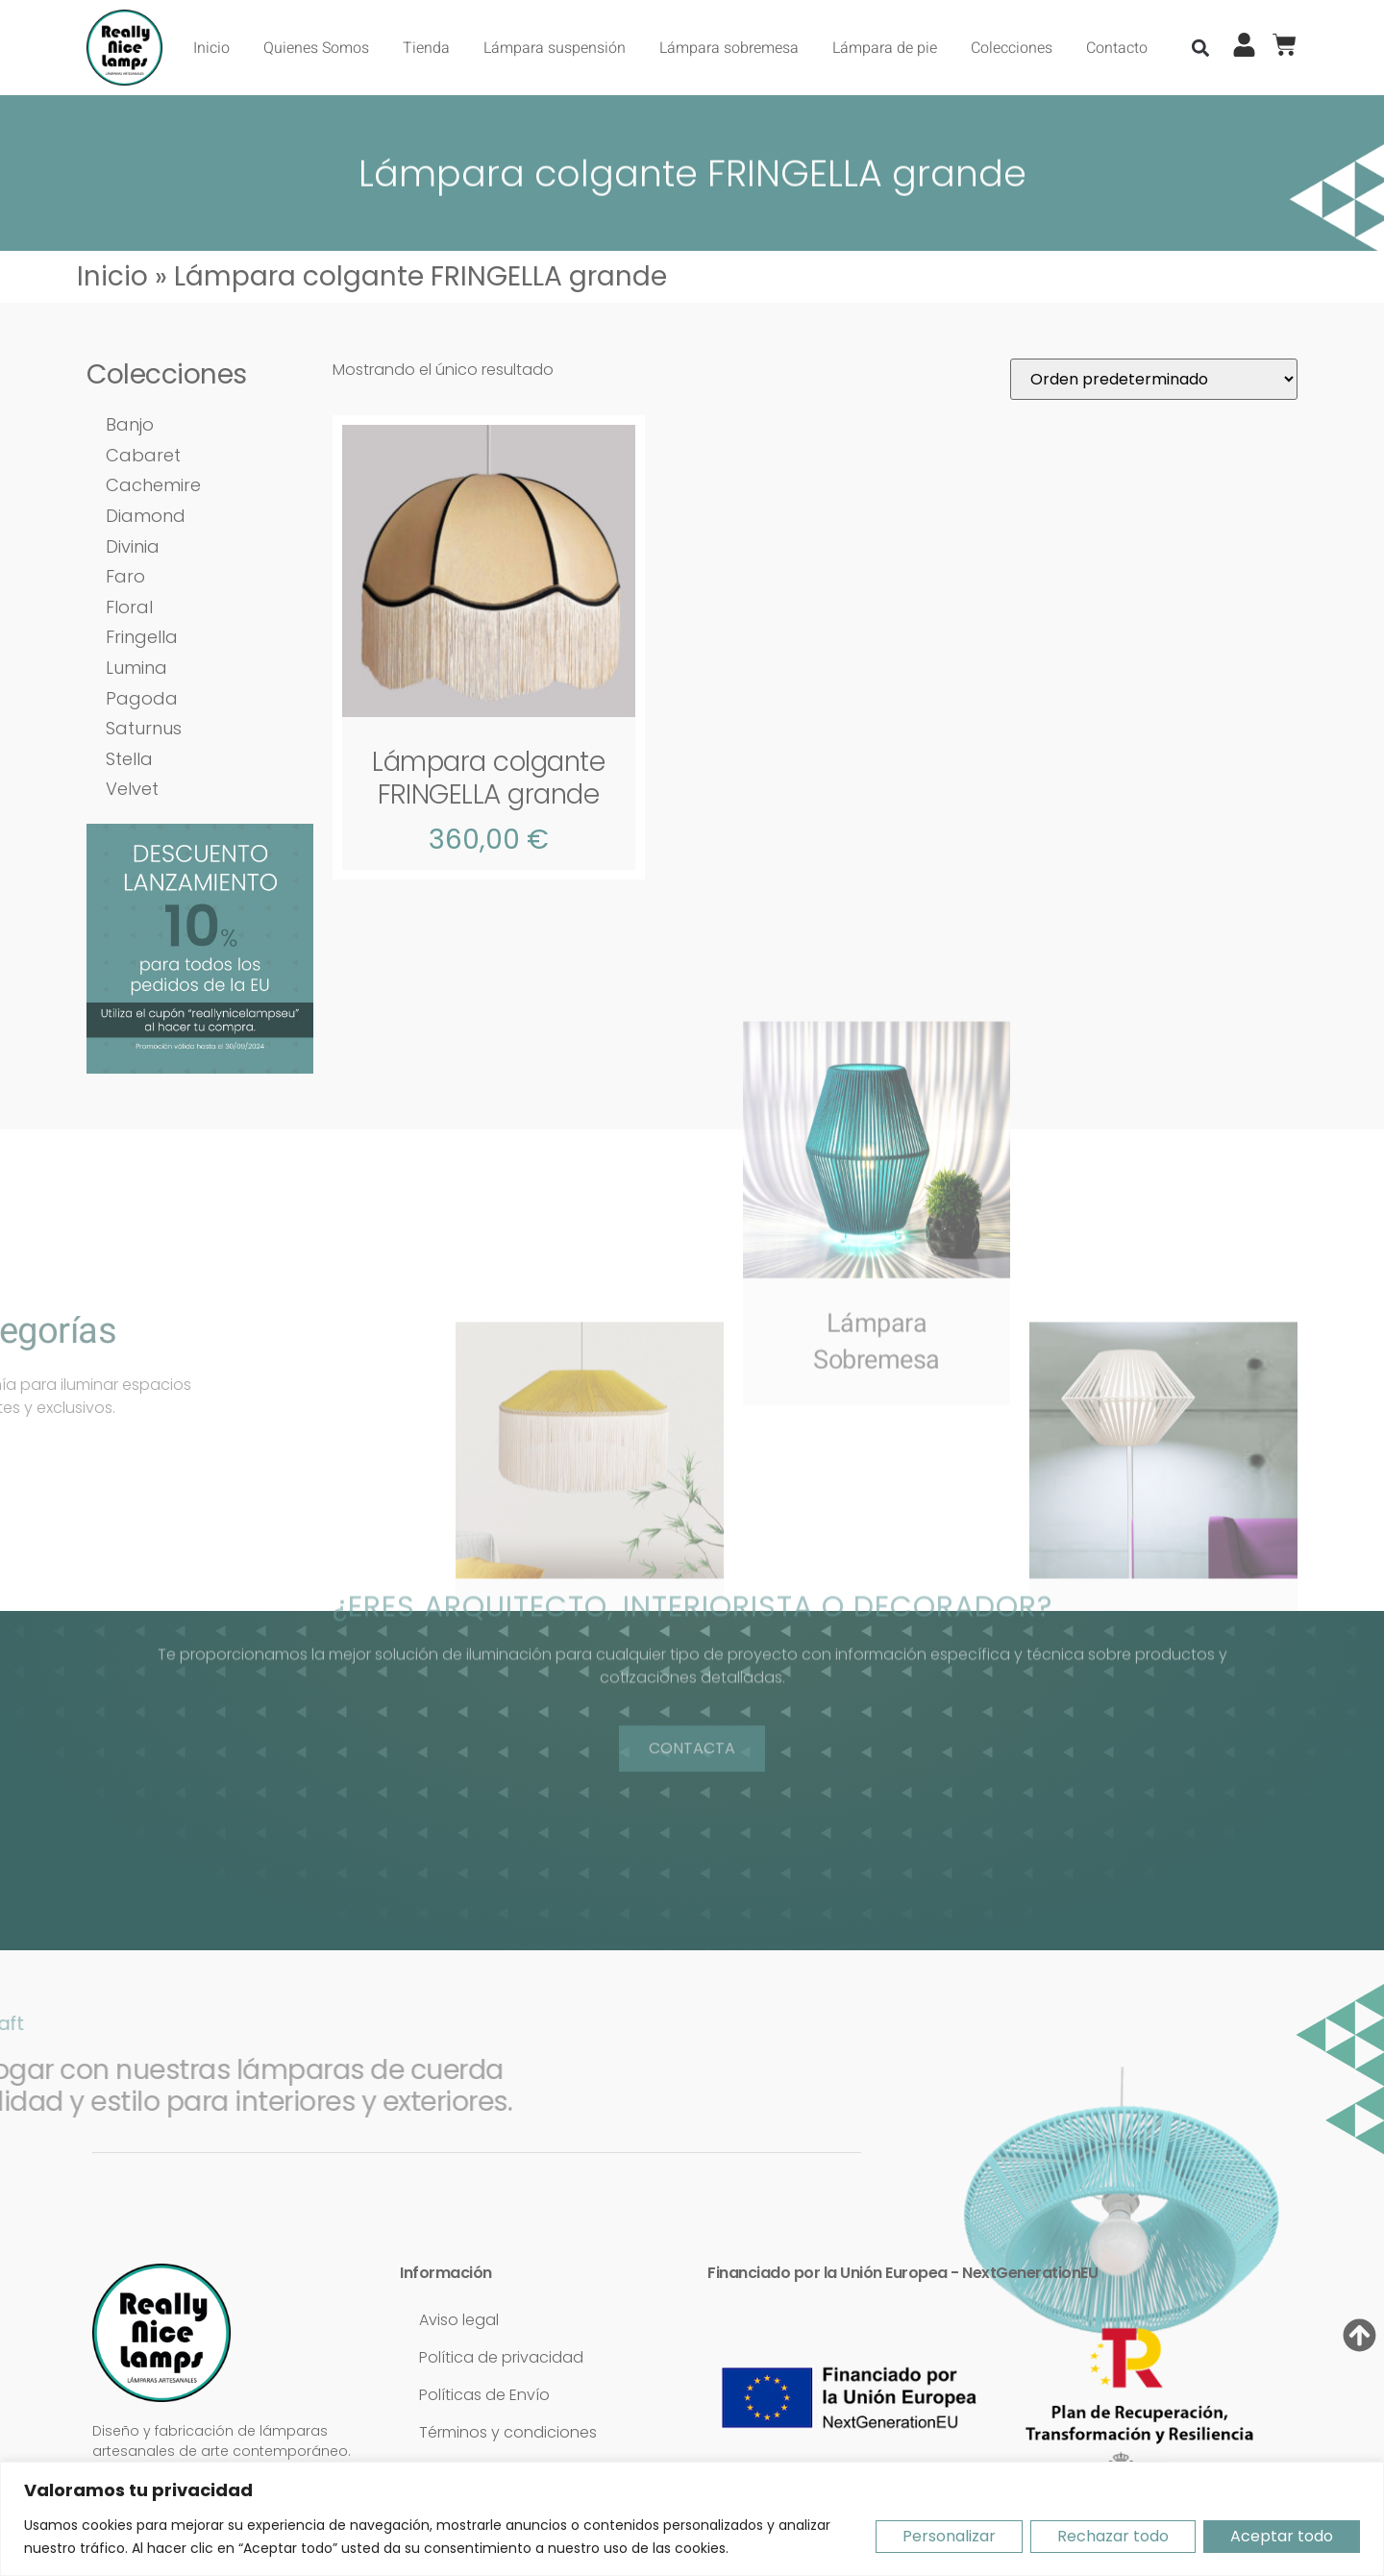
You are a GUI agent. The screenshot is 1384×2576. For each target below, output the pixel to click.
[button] (1201, 47)
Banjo (130, 424)
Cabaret (143, 455)
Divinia (133, 546)
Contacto (1117, 48)
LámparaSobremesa (876, 1157)
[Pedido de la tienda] (1154, 379)
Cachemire (153, 485)
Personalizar (949, 2536)
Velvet (132, 789)
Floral (129, 607)
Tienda (426, 48)
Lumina (136, 668)
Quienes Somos (316, 48)
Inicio (211, 48)
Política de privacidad (501, 2357)
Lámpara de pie (884, 48)
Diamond (145, 516)
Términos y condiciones (508, 2432)
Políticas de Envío (484, 2395)
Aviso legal (459, 2320)
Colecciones (1011, 48)
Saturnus (144, 728)
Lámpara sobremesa (729, 48)
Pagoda (142, 698)
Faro (125, 576)
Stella (129, 759)
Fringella (142, 637)
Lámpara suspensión (554, 48)
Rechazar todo (1113, 2536)
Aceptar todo (1281, 2536)
